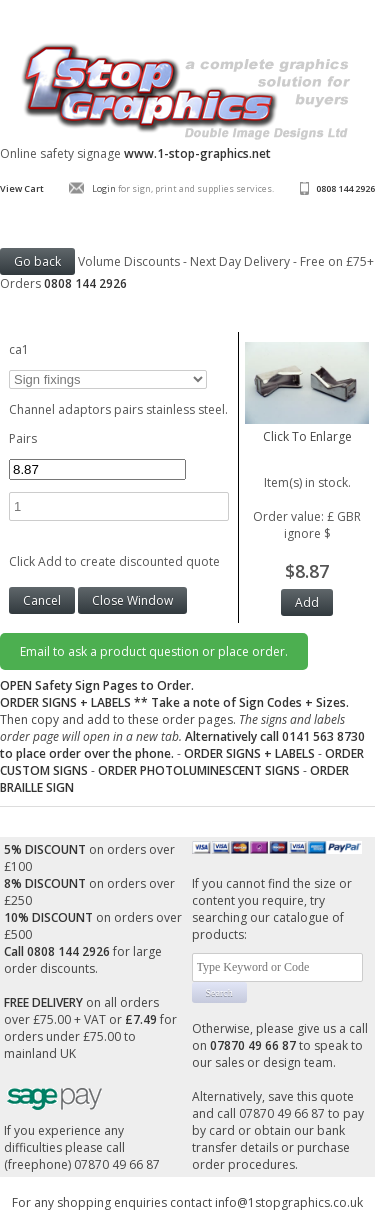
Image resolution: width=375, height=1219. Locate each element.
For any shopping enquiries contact (113, 1202)
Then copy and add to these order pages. (182, 728)
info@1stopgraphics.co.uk (289, 1202)
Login (104, 188)
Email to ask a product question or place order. (154, 651)
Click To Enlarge (307, 428)
